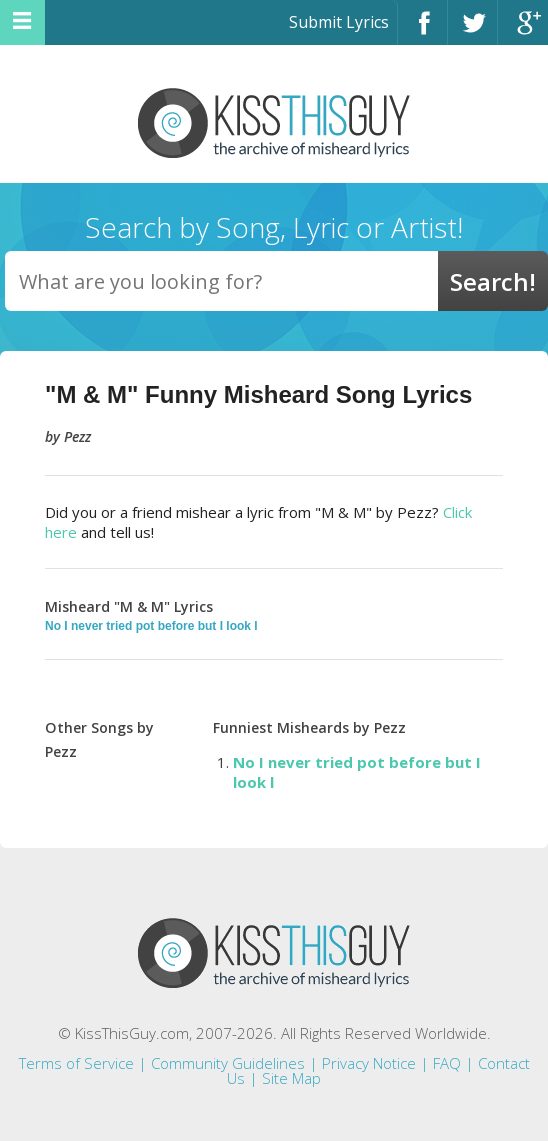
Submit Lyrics (339, 22)
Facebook (422, 31)
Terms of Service (76, 1063)
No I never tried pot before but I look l (151, 626)
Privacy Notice (369, 1063)
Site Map (291, 1078)
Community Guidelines (228, 1063)
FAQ (447, 1063)
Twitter (472, 31)
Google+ (523, 31)
